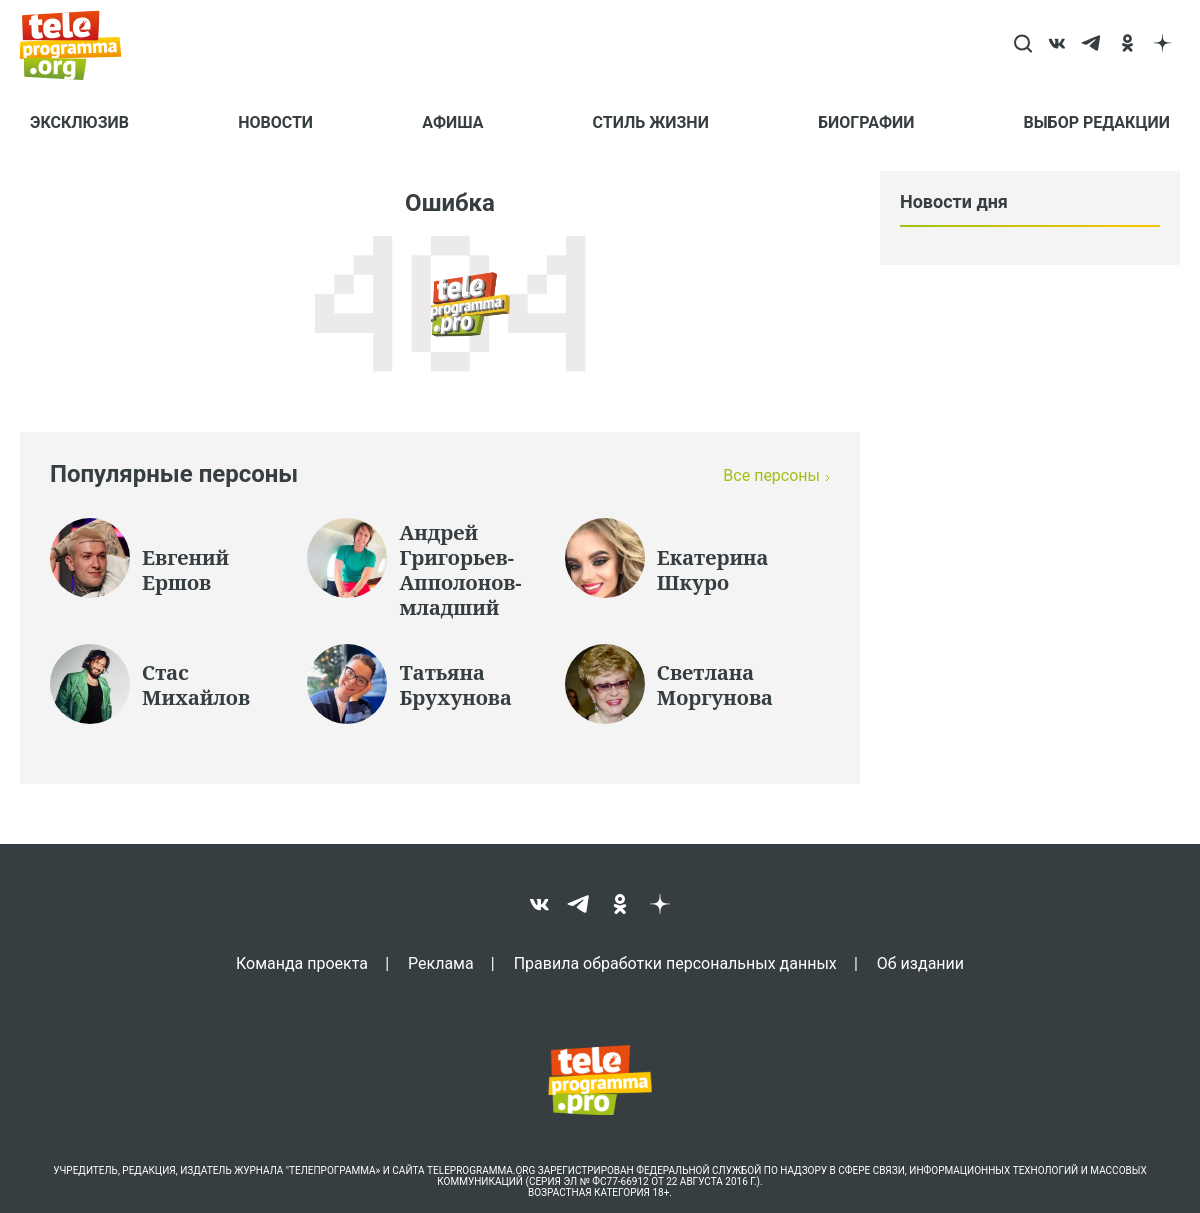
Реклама (441, 963)
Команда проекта (302, 963)
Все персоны (771, 475)
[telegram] (1092, 45)
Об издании (920, 963)
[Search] (1022, 45)
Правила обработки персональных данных (675, 963)
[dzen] (1162, 45)
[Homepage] (80, 45)
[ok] (1127, 45)
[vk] (1057, 45)
